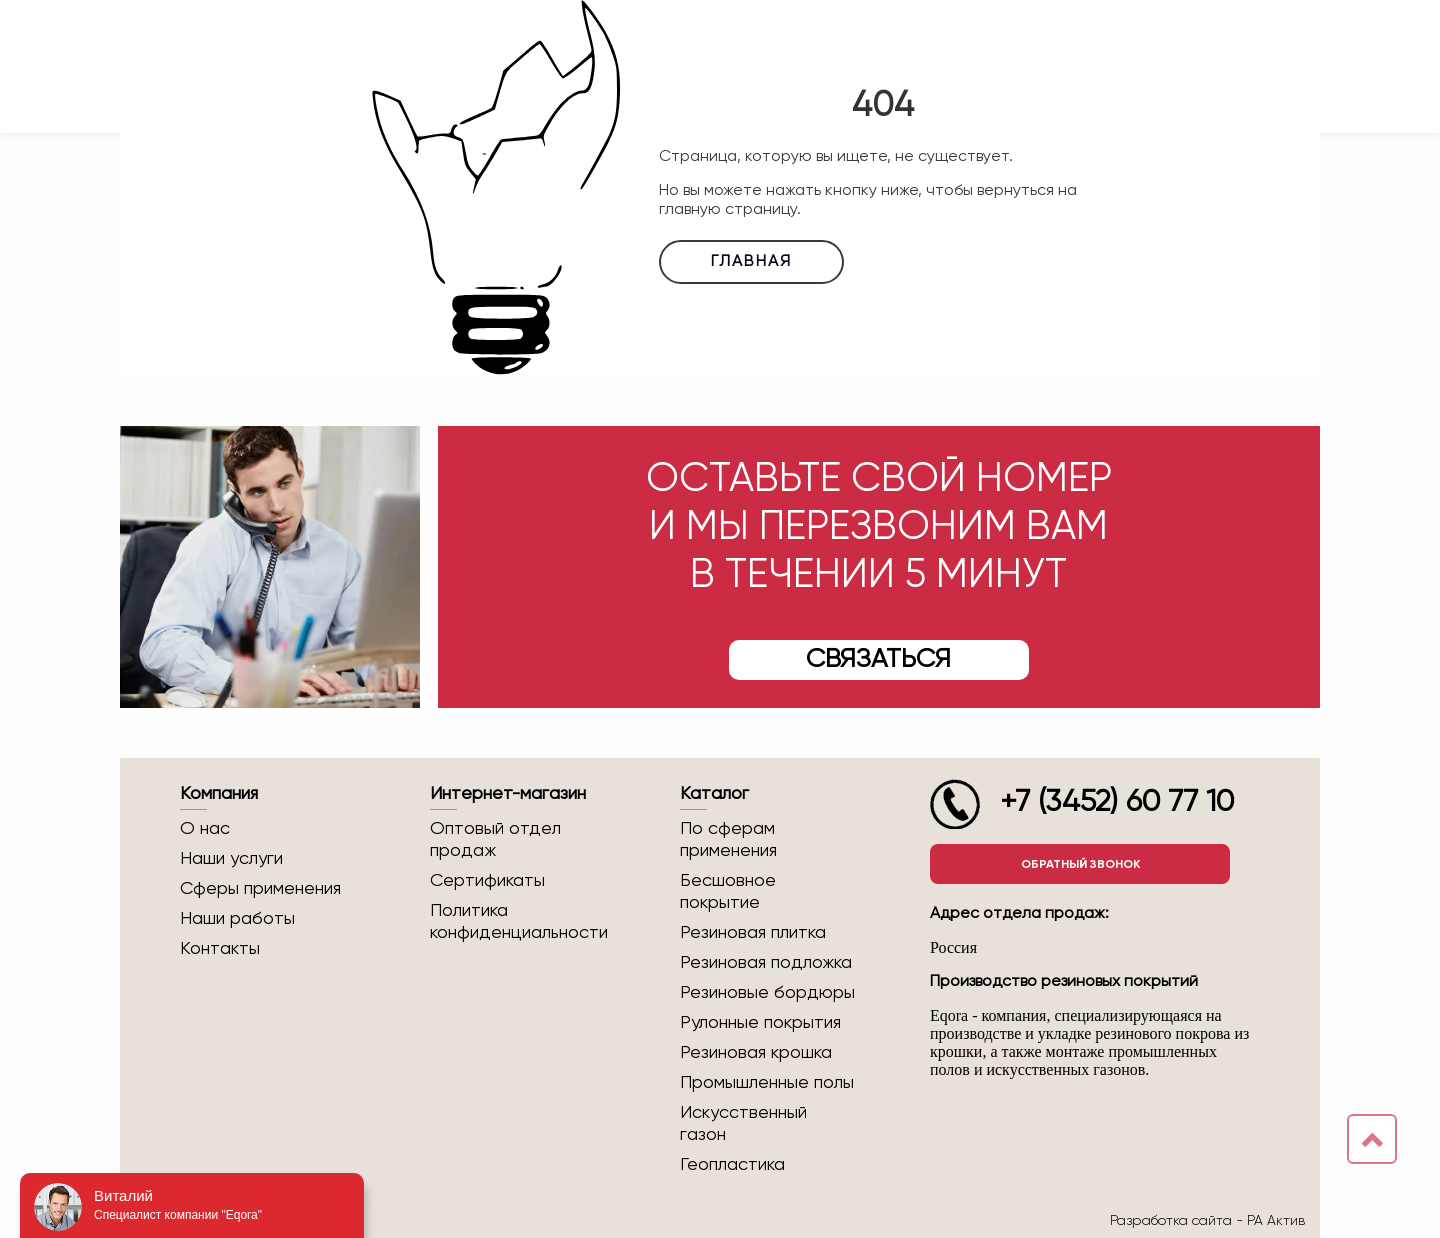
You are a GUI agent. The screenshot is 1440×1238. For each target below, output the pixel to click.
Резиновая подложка (766, 963)
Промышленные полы (767, 1083)
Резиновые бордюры (767, 993)
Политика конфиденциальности (518, 922)
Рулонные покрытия (760, 1023)
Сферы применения (260, 889)
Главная (751, 262)
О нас (205, 829)
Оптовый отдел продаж (495, 840)
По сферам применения (728, 840)
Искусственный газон (743, 1124)
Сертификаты (487, 881)
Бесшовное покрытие (728, 892)
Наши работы (237, 919)
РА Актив (1276, 1220)
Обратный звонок (1080, 864)
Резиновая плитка (753, 933)
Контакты (220, 949)
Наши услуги (231, 859)
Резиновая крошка (756, 1053)
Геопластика (732, 1165)
